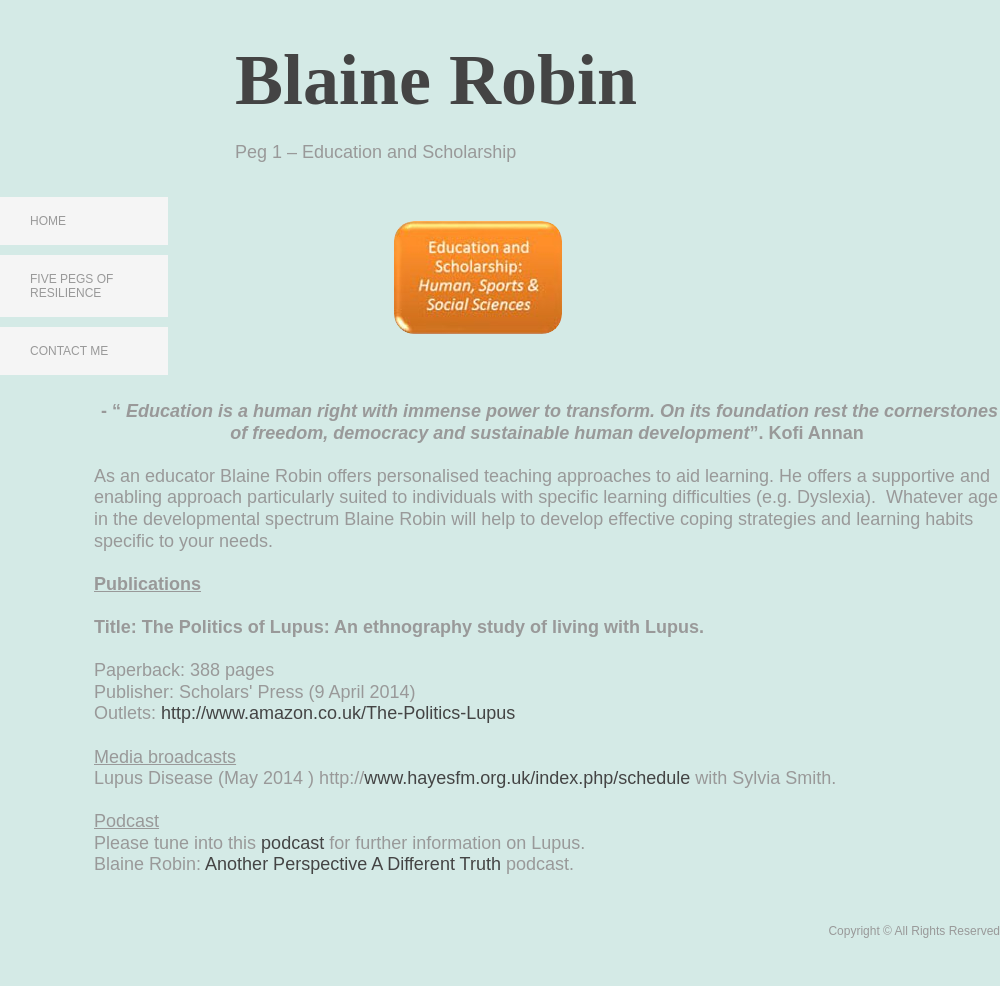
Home (48, 221)
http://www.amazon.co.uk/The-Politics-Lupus (338, 713)
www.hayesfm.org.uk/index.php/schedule (527, 778)
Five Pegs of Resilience (71, 286)
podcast (292, 843)
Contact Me (69, 351)
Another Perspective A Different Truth (353, 864)
